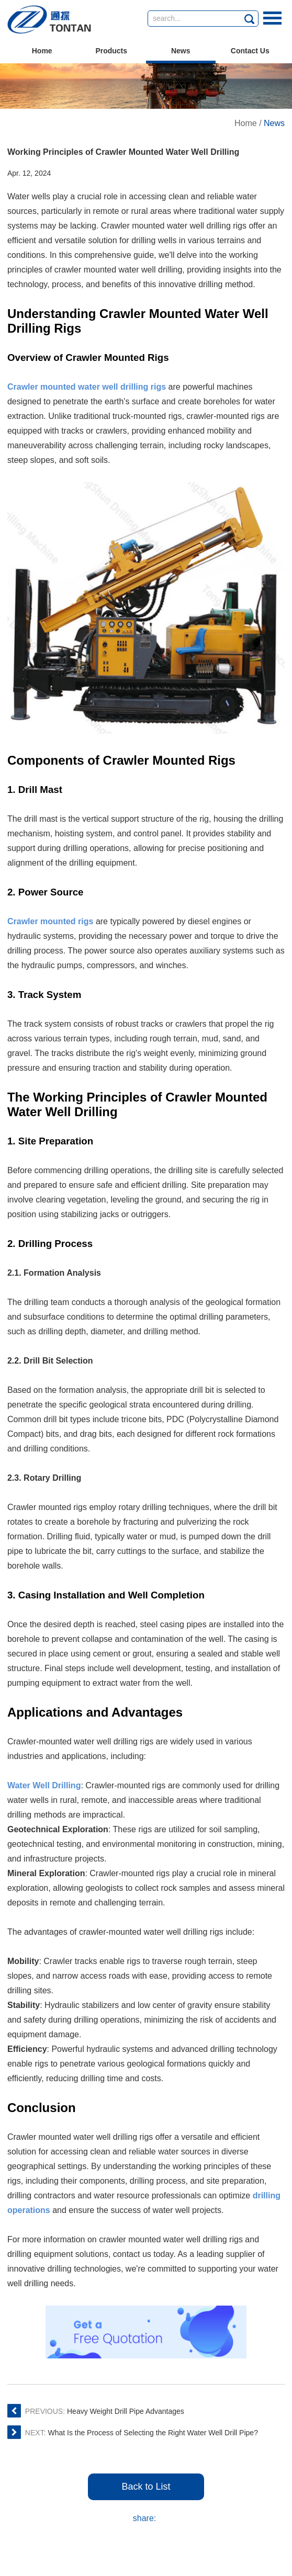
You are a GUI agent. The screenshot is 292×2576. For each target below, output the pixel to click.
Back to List (145, 2486)
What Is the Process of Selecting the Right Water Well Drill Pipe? (153, 2433)
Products (111, 51)
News (180, 51)
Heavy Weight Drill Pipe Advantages (125, 2411)
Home (42, 51)
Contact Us (250, 51)
